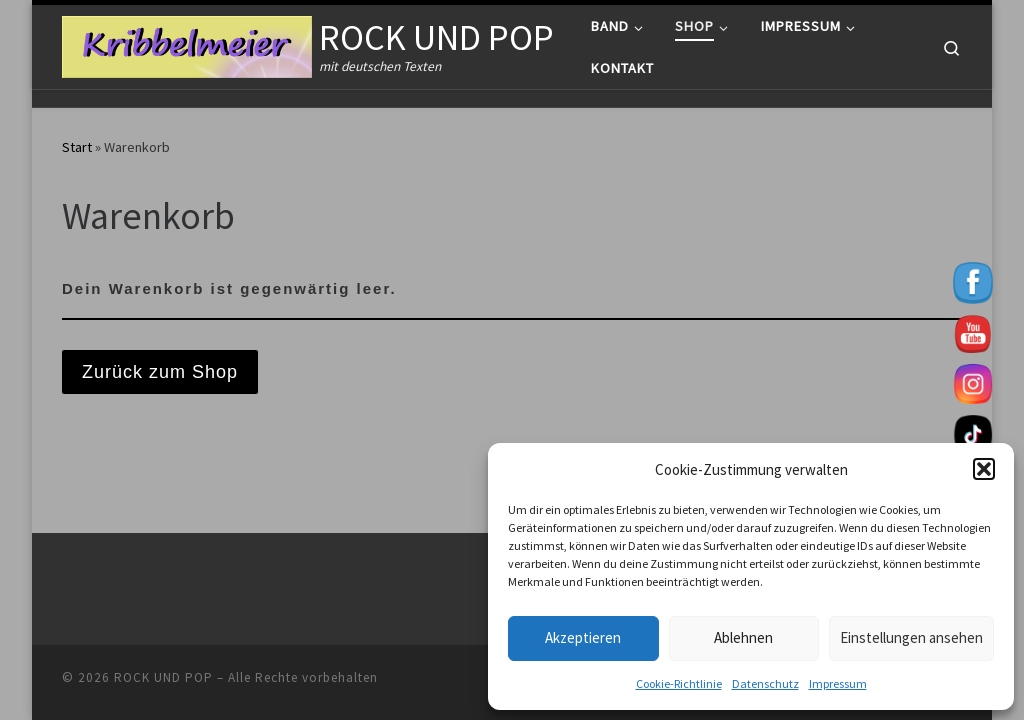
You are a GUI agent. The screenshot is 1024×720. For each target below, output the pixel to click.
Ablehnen (743, 637)
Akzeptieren (583, 637)
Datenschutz (765, 683)
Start (77, 147)
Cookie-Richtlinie (679, 683)
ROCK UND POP (163, 677)
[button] (984, 469)
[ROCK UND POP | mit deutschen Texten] (187, 43)
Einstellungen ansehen (911, 637)
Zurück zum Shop (160, 372)
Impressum (838, 683)
